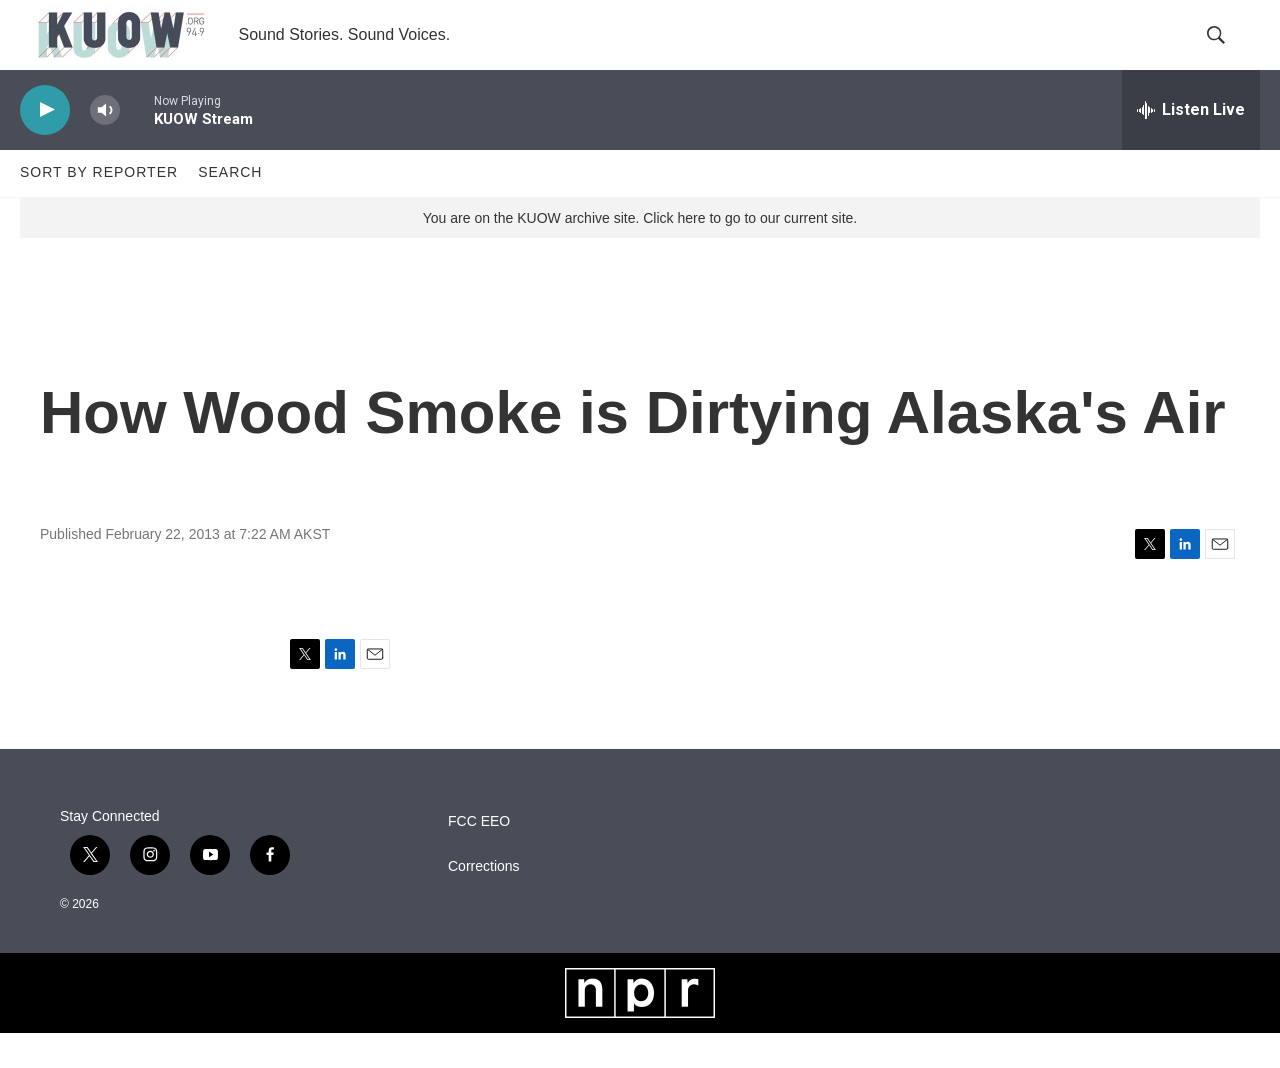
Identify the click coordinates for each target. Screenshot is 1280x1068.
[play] (45, 145)
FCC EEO (479, 856)
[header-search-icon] (1228, 53)
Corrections (484, 901)
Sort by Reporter (99, 208)
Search (230, 208)
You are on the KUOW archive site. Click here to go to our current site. (640, 253)
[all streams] (1191, 145)
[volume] (105, 145)
